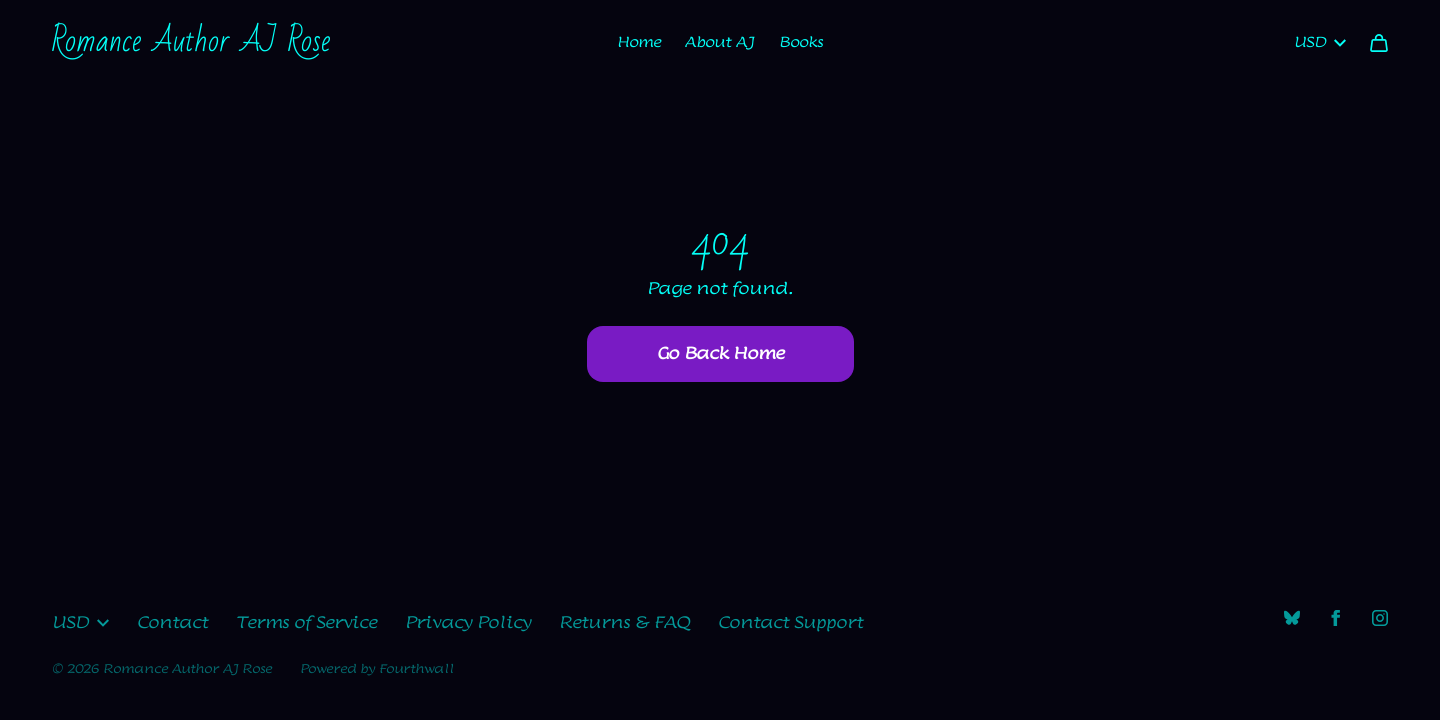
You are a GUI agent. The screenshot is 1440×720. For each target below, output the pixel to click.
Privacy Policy (468, 623)
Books (801, 42)
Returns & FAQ (624, 623)
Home (639, 42)
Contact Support (790, 623)
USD (1320, 42)
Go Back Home (720, 354)
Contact (172, 623)
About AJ (720, 42)
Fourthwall (416, 669)
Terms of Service (306, 623)
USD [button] (80, 623)
